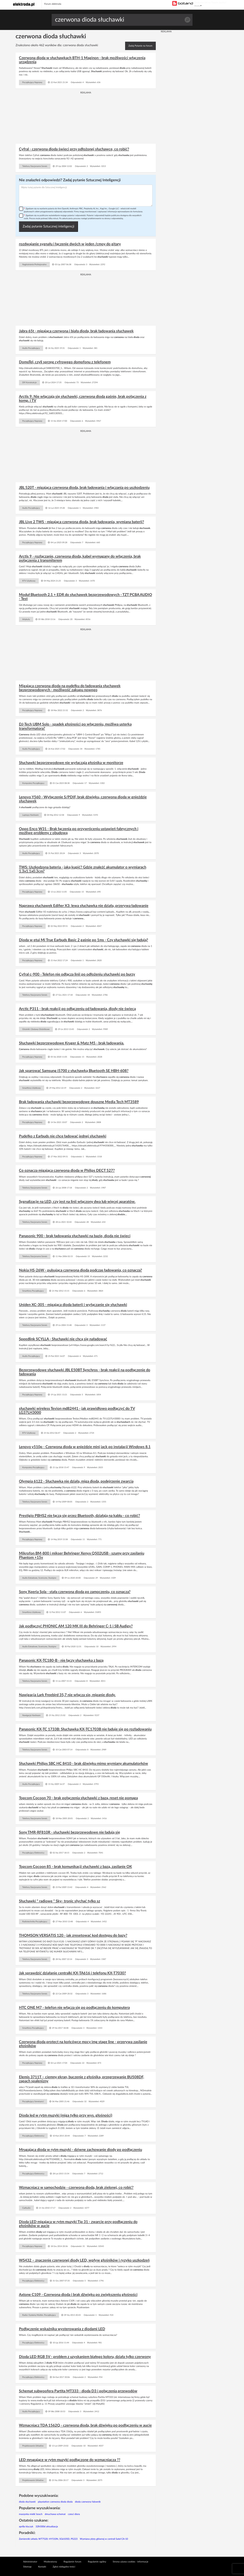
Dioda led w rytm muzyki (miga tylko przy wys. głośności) (65, 2115)
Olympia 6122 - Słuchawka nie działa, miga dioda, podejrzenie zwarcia (76, 1481)
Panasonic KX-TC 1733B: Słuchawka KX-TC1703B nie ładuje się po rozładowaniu (85, 1729)
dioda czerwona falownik (88, 2502)
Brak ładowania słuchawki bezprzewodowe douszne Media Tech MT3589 (79, 1102)
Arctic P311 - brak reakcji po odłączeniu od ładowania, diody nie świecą (77, 1009)
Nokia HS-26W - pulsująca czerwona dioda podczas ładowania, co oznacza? (80, 1270)
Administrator (30, 2562)
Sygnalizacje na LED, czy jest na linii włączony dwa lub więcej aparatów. (77, 1201)
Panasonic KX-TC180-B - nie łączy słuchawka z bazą (61, 1660)
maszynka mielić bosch (30, 2514)
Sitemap (27, 2567)
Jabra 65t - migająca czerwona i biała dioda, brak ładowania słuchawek (76, 331)
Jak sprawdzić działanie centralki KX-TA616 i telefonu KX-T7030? (72, 1973)
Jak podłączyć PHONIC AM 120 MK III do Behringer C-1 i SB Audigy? (76, 1626)
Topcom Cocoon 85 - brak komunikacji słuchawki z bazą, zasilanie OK (75, 1866)
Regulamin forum (72, 2562)
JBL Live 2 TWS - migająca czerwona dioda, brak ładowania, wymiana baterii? (81, 522)
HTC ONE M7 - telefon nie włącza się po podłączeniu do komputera (74, 2007)
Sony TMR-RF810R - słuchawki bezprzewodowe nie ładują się (69, 1832)
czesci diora (74, 2514)
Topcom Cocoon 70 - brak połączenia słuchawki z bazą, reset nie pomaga (78, 1798)
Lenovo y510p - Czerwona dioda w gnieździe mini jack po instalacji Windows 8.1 (85, 1447)
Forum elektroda (52, 4)
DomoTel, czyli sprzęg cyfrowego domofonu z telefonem (65, 362)
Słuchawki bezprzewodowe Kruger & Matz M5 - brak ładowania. (71, 1043)
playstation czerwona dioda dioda (55, 2502)
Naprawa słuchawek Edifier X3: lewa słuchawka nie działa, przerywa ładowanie (83, 906)
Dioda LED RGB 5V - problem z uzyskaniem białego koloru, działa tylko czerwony (85, 2357)
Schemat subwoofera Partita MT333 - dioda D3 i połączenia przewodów (78, 2391)
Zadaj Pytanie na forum (140, 46)
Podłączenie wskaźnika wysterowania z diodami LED (62, 2329)
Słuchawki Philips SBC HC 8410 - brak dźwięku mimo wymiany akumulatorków (83, 1763)
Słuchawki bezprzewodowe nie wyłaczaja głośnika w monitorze (71, 763)
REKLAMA (197, 5)
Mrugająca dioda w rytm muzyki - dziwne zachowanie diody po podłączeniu (80, 2150)
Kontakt (42, 2567)
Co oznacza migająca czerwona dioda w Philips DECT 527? (67, 1170)
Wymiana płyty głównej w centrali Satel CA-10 (104, 2539)
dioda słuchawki (27, 2502)
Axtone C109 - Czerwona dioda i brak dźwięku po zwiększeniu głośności (78, 2294)
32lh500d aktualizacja (47, 2526)
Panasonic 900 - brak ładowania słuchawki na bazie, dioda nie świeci (74, 1236)
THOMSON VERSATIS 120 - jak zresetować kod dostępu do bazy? (73, 1935)
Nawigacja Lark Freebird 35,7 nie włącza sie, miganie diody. (67, 1695)
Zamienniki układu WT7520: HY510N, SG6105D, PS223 (48, 2539)
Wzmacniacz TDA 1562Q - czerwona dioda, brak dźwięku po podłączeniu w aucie (85, 2425)
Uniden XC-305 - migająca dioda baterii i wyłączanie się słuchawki (73, 1305)
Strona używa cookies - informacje (130, 2562)
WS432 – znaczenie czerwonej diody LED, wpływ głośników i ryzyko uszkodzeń (84, 2260)
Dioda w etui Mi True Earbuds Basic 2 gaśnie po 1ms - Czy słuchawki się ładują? (83, 940)
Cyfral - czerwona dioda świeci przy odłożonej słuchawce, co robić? (74, 149)
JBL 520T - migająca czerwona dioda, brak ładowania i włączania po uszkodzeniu (84, 487)
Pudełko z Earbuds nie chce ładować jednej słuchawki (62, 1136)
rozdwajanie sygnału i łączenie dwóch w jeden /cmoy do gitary (70, 244)
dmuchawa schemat (55, 2514)
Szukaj (187, 20)
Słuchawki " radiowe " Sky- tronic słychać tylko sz (59, 1901)
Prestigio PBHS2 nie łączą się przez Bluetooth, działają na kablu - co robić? (79, 1515)
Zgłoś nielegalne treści (64, 2567)
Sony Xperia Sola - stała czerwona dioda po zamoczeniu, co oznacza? (74, 1592)
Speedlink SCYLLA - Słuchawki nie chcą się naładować (63, 1339)
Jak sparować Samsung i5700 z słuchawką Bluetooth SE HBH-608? (73, 1071)
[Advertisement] (86, 117)
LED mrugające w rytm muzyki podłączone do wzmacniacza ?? (69, 2460)
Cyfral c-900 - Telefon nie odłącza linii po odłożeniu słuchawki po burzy (77, 974)
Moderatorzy (50, 2562)
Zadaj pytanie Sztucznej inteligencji (48, 226)
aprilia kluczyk (26, 2526)
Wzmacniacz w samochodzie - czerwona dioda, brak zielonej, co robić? (76, 2187)
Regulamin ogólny (97, 2562)
